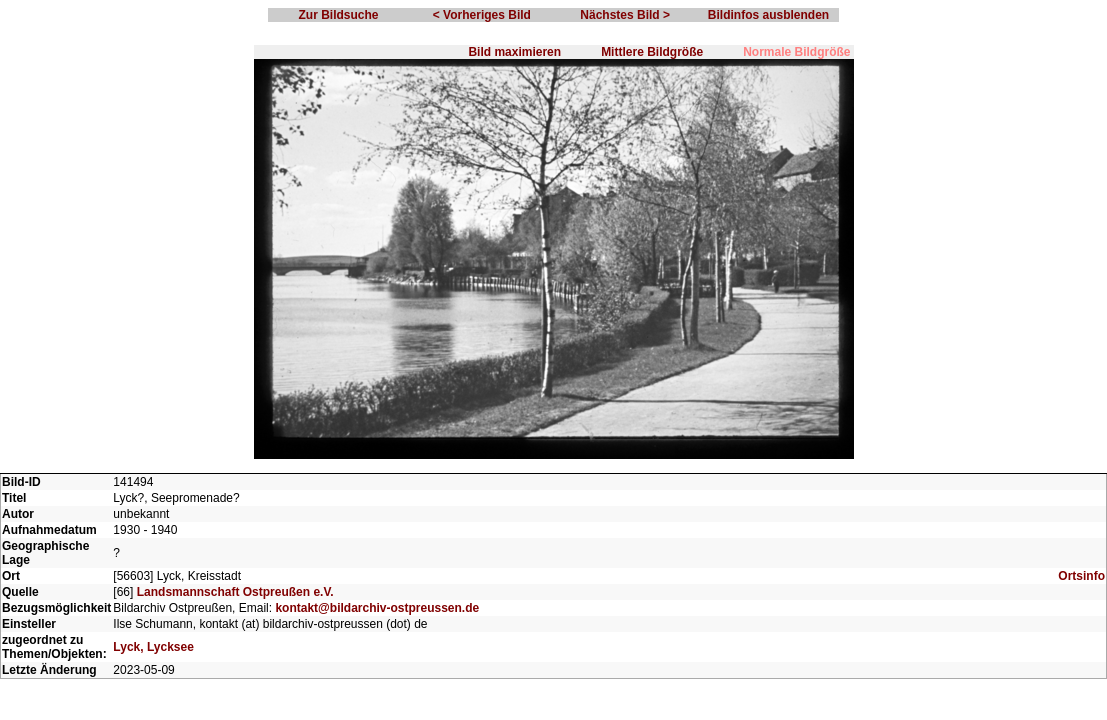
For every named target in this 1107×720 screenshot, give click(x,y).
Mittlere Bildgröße (652, 52)
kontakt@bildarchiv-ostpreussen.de (377, 608)
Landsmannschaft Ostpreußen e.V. (235, 592)
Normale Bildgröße (796, 52)
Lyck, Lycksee (153, 647)
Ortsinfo (1081, 576)
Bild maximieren (514, 52)
